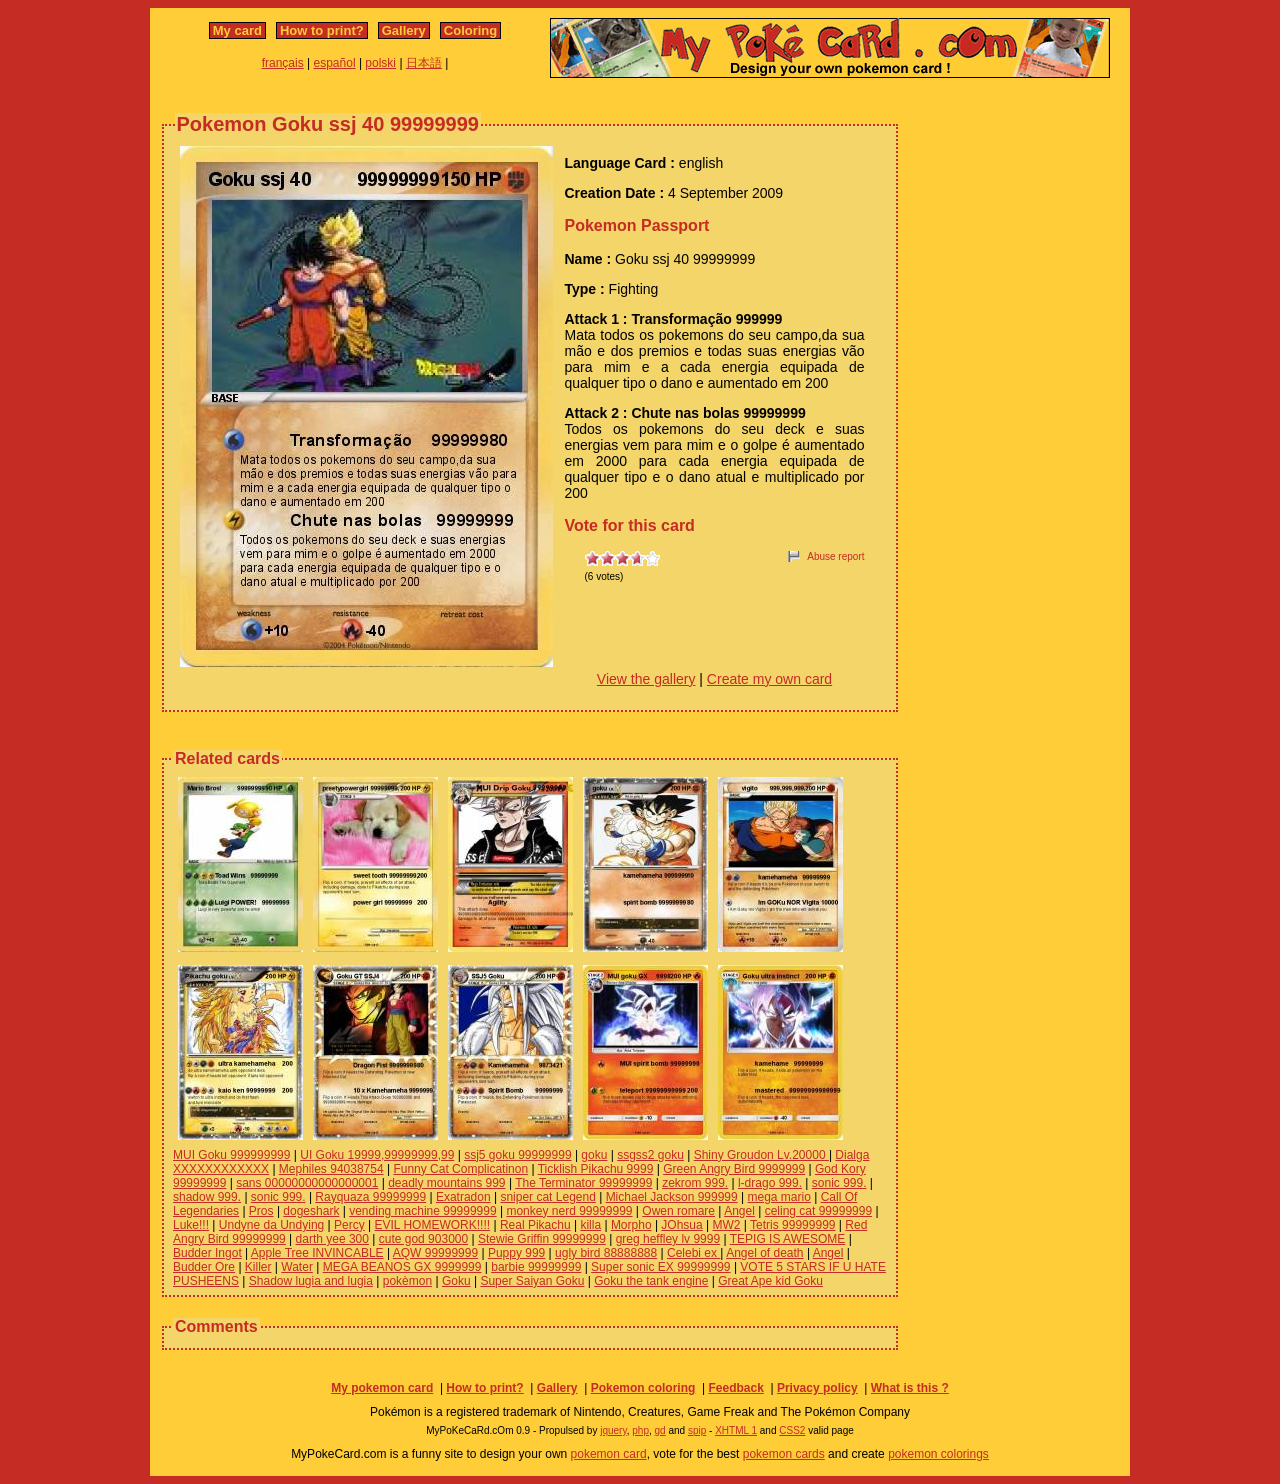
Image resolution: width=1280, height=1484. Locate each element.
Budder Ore (204, 1267)
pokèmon (407, 1281)
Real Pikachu (535, 1225)
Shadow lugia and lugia (311, 1281)
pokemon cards (784, 1454)
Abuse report (835, 556)
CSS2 (792, 1430)
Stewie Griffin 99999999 (542, 1239)
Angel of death (764, 1253)
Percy (349, 1225)
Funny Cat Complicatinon (460, 1169)
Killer (258, 1267)
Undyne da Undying (271, 1225)
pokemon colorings (938, 1454)
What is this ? (910, 1388)
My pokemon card (382, 1388)
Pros (261, 1211)
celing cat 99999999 (818, 1211)
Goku (456, 1281)
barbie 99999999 (536, 1267)
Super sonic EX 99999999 (660, 1267)
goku (594, 1155)
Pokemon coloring (643, 1388)
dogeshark (311, 1211)
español (335, 63)
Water (297, 1267)
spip (697, 1430)
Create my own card (769, 679)
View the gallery (646, 679)
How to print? (322, 30)
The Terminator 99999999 (583, 1183)
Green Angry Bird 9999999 (734, 1169)
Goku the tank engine (651, 1281)
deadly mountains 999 (446, 1183)
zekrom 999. (695, 1183)
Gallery (404, 30)
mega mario (779, 1197)
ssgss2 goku (650, 1155)
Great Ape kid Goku (770, 1281)
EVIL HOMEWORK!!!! (433, 1225)
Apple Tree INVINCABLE (317, 1253)
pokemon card (609, 1454)
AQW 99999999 (435, 1253)
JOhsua (681, 1225)
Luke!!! (191, 1225)
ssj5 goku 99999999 (517, 1155)
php (640, 1430)
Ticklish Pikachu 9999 (596, 1169)
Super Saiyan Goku (532, 1281)
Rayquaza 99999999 (370, 1197)
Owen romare (678, 1211)
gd (660, 1430)
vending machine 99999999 (422, 1211)
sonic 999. (839, 1183)
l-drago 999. (770, 1183)
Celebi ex (693, 1253)
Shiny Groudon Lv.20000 (761, 1155)
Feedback (735, 1388)
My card (237, 30)
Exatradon (463, 1197)
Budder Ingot (207, 1253)
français (283, 63)
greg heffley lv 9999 (668, 1239)
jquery (613, 1430)
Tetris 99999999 (792, 1225)
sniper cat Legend (547, 1197)
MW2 (727, 1225)
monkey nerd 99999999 (569, 1211)
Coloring (470, 30)
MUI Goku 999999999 (231, 1155)
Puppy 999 (516, 1253)
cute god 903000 (423, 1239)
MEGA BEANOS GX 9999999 (402, 1267)
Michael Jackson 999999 (672, 1197)
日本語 (424, 63)
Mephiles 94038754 (331, 1169)
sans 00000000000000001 (307, 1183)
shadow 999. (207, 1197)
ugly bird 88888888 (606, 1253)
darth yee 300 (332, 1239)
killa (590, 1225)
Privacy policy (817, 1388)
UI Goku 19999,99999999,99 (377, 1155)
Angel (739, 1211)
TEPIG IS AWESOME (788, 1239)
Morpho (631, 1225)
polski (380, 63)
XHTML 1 (736, 1430)
